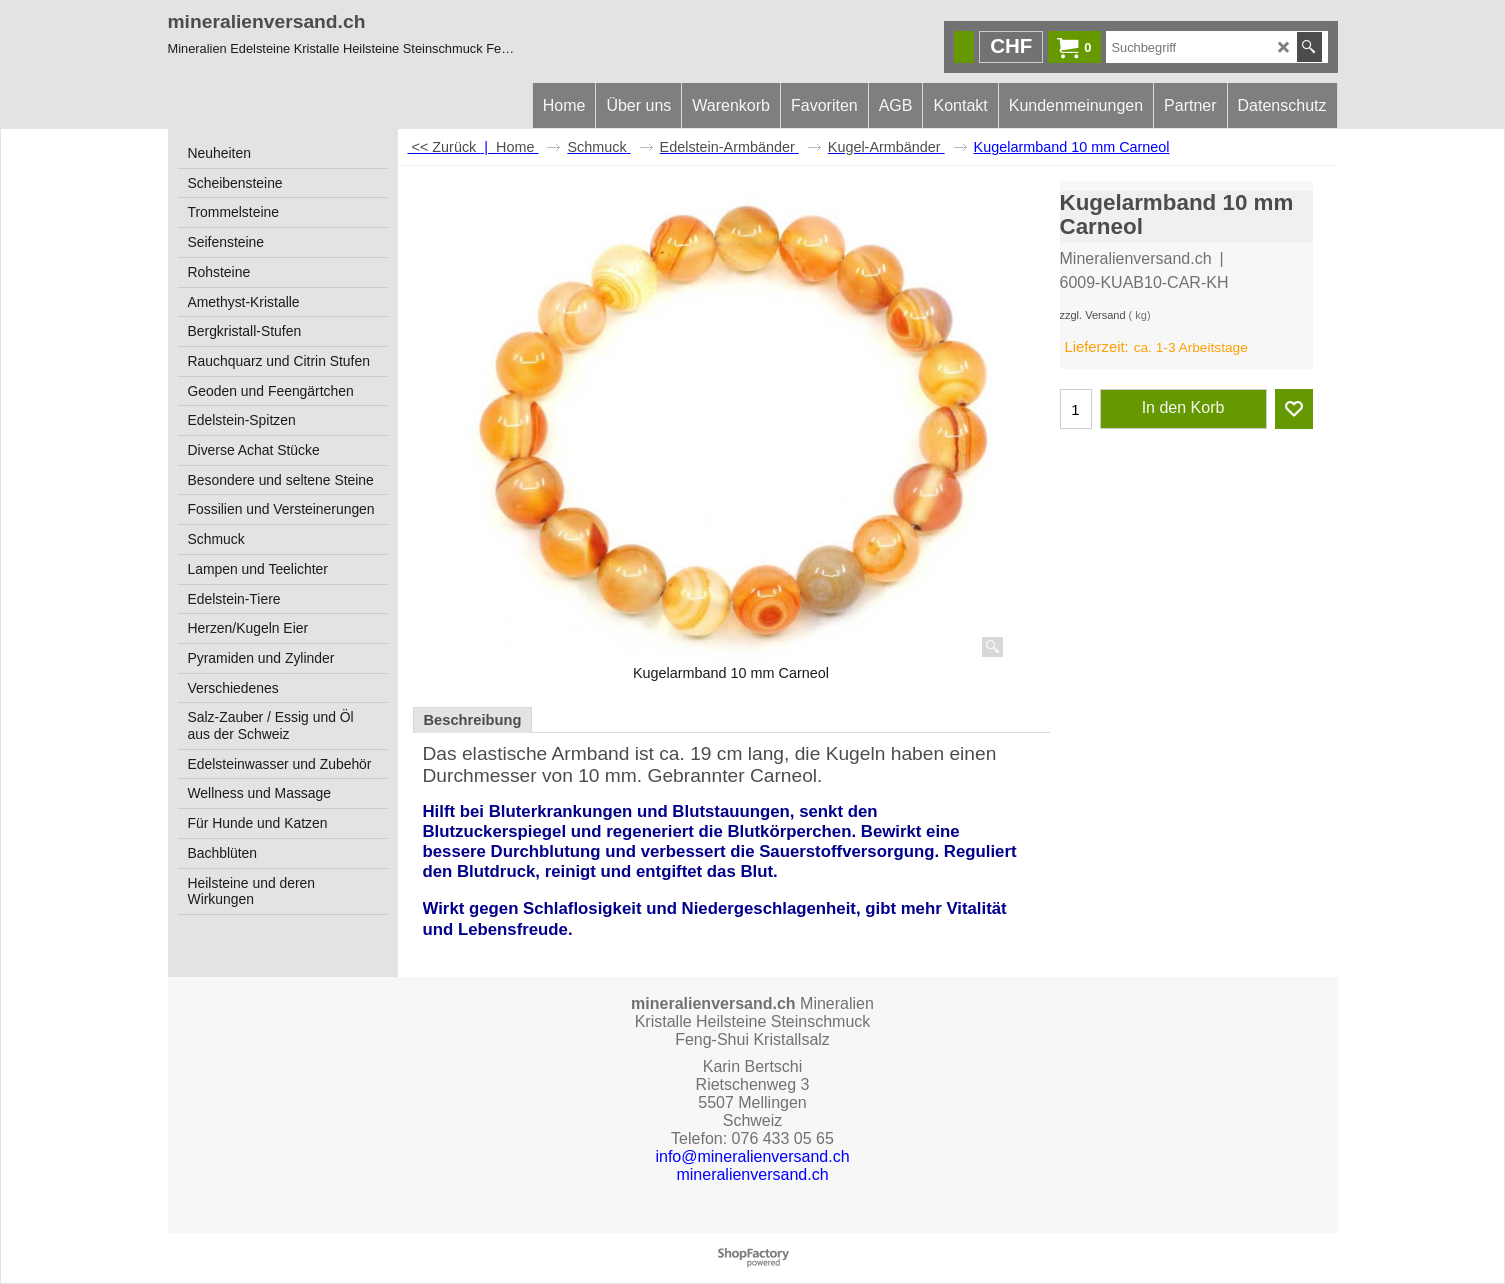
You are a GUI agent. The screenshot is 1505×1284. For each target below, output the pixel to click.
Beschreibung (473, 720)
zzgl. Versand (1093, 315)
